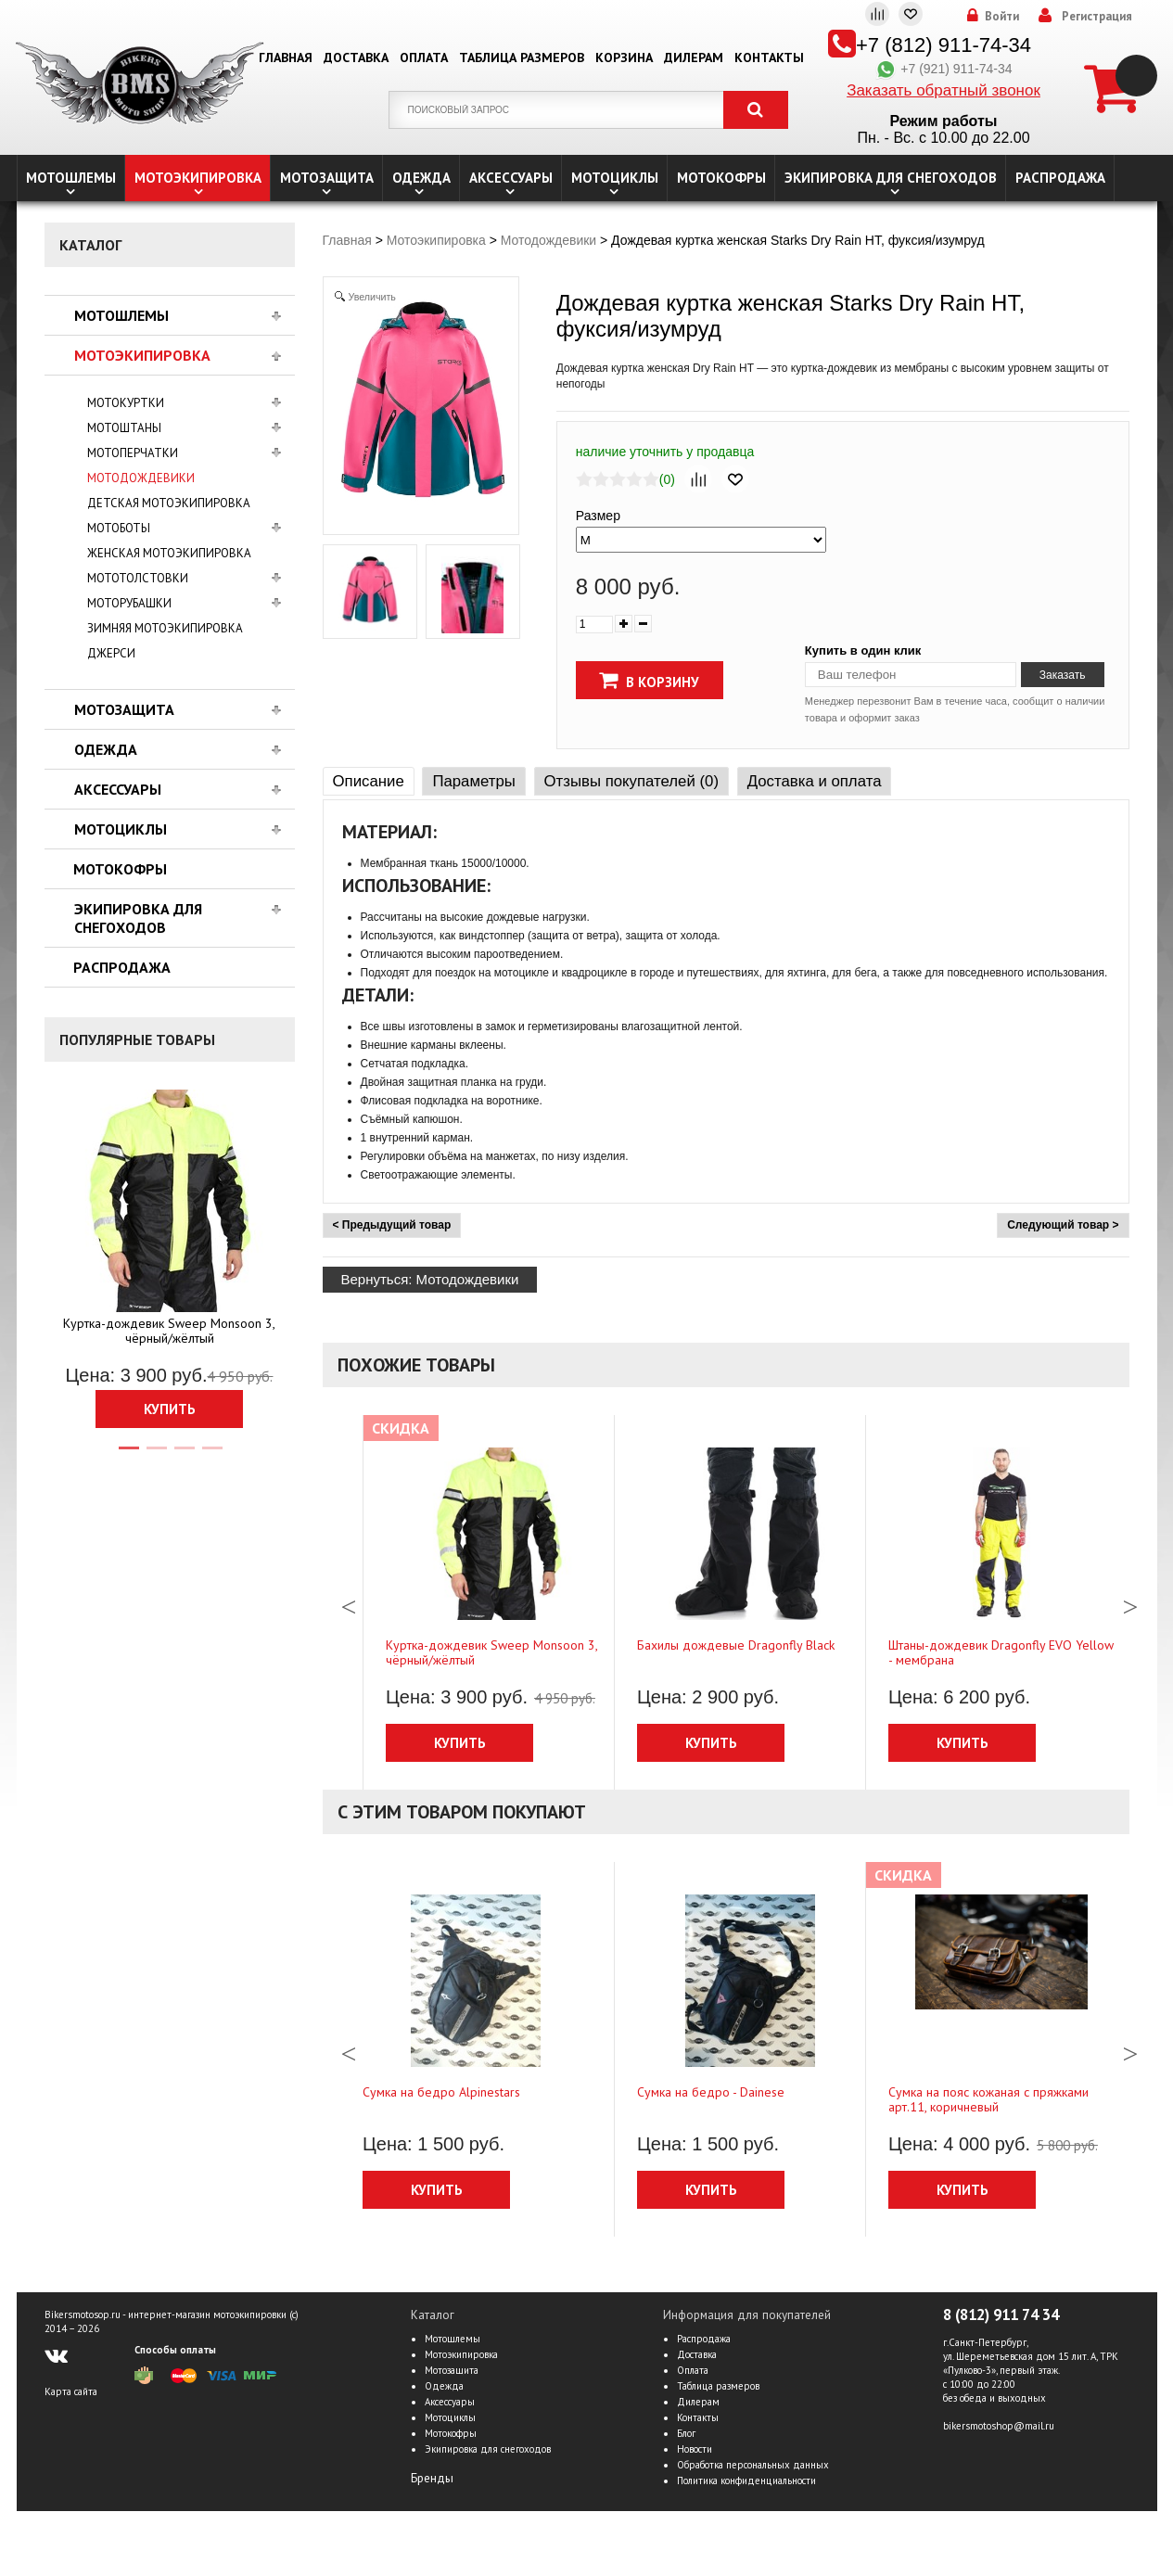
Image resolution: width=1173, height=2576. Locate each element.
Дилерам (693, 57)
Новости (694, 2448)
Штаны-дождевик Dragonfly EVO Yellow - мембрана (1001, 1652)
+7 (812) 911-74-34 (943, 45)
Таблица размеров (521, 57)
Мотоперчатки (132, 453)
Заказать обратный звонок (943, 90)
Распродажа (1060, 177)
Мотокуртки (125, 403)
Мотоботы (118, 528)
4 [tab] (211, 1456)
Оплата (424, 57)
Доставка (356, 57)
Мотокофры (721, 177)
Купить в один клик (863, 650)
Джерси (111, 653)
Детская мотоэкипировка (168, 503)
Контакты (769, 57)
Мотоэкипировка (197, 177)
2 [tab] (156, 1456)
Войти (1002, 16)
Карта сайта (71, 2391)
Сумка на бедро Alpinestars (441, 2092)
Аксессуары (511, 177)
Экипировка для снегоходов (890, 177)
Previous (348, 1602)
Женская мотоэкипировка (169, 553)
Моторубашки (129, 603)
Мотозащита (327, 177)
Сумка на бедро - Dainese (710, 2092)
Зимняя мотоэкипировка (165, 628)
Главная (285, 57)
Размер (598, 515)
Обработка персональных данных (753, 2464)
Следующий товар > (1062, 1224)
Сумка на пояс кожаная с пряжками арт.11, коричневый (988, 2099)
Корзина (624, 57)
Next (1130, 1602)
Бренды (432, 2478)
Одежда (421, 177)
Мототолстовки (137, 578)
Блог (686, 2433)
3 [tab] (183, 1456)
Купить (170, 1409)
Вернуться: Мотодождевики (430, 1279)
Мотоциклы (614, 177)
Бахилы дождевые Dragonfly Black (736, 1645)
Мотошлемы (71, 177)
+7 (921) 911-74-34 (943, 68)
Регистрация (1097, 16)
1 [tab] (128, 1456)
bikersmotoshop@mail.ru (998, 2425)
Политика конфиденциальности (746, 2480)
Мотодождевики (141, 478)
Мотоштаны (124, 428)
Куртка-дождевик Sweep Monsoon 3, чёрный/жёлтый (169, 1330)
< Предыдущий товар (392, 1224)
